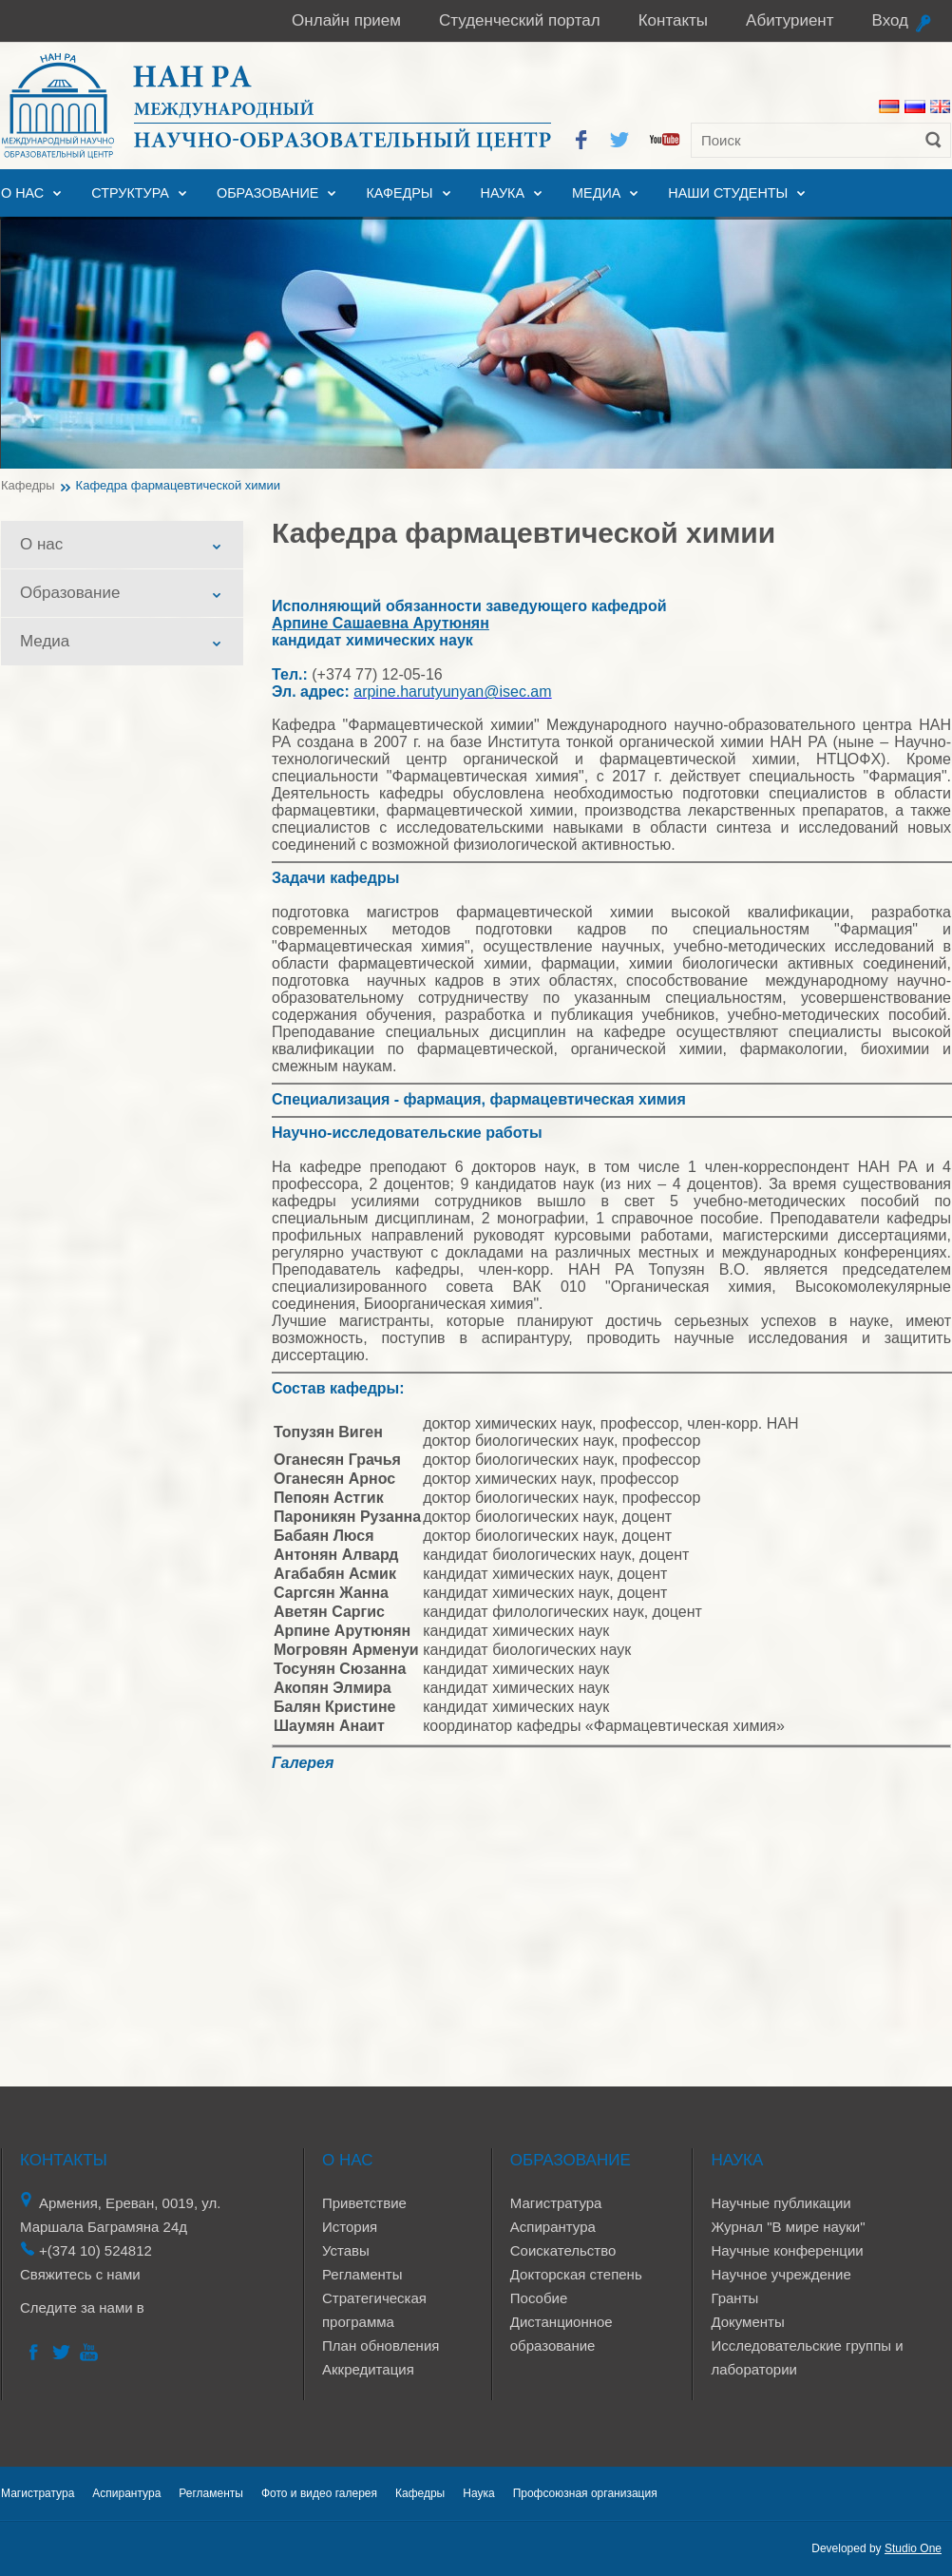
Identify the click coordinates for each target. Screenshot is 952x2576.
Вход (890, 20)
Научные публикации (780, 2203)
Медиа (596, 193)
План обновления (380, 2345)
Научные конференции (787, 2250)
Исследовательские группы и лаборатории (807, 2357)
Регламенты (362, 2274)
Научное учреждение (780, 2274)
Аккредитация (368, 2369)
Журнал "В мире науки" (788, 2227)
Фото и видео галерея (319, 2493)
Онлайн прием (346, 20)
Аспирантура (553, 2227)
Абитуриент (789, 20)
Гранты (734, 2298)
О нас (22, 193)
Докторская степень (576, 2274)
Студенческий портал (519, 20)
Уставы (346, 2250)
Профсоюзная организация (585, 2493)
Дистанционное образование (561, 2334)
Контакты (673, 20)
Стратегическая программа (374, 2310)
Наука (502, 193)
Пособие (538, 2298)
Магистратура (556, 2203)
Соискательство (563, 2250)
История (349, 2227)
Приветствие (364, 2203)
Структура (130, 193)
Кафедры (399, 193)
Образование (268, 193)
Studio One (913, 2548)
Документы (747, 2322)
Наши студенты (728, 193)
